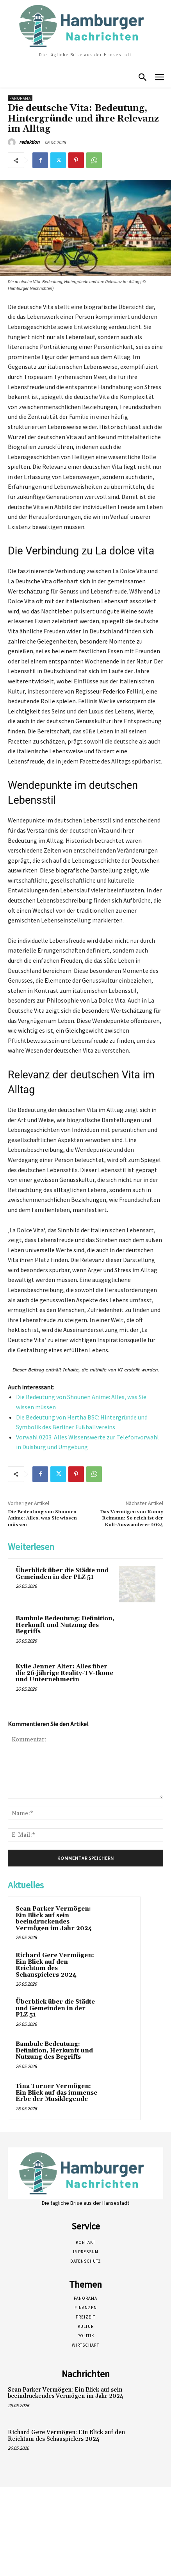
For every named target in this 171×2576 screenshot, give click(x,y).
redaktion (29, 142)
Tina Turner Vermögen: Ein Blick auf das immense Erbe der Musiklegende (56, 2093)
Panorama (20, 98)
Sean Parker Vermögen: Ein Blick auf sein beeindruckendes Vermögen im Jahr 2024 (54, 1918)
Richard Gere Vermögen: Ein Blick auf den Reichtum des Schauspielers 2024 (55, 1965)
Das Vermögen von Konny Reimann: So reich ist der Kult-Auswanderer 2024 (131, 1518)
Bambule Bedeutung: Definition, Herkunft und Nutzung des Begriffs (65, 1625)
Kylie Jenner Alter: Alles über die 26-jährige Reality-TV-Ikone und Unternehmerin (64, 1673)
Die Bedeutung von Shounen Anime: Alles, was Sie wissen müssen (42, 1518)
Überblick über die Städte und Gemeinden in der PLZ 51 (62, 1574)
